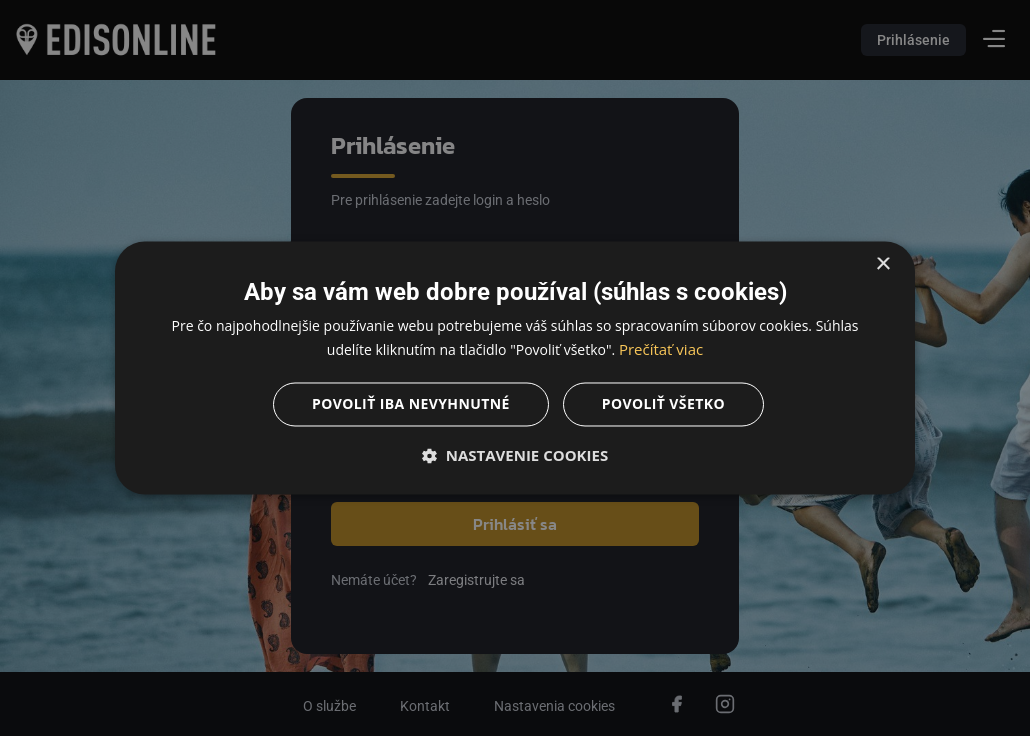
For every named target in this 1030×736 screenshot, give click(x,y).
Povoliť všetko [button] (663, 404)
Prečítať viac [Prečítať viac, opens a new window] (661, 350)
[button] (515, 456)
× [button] (882, 264)
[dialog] (515, 368)
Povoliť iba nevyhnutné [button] (411, 404)
